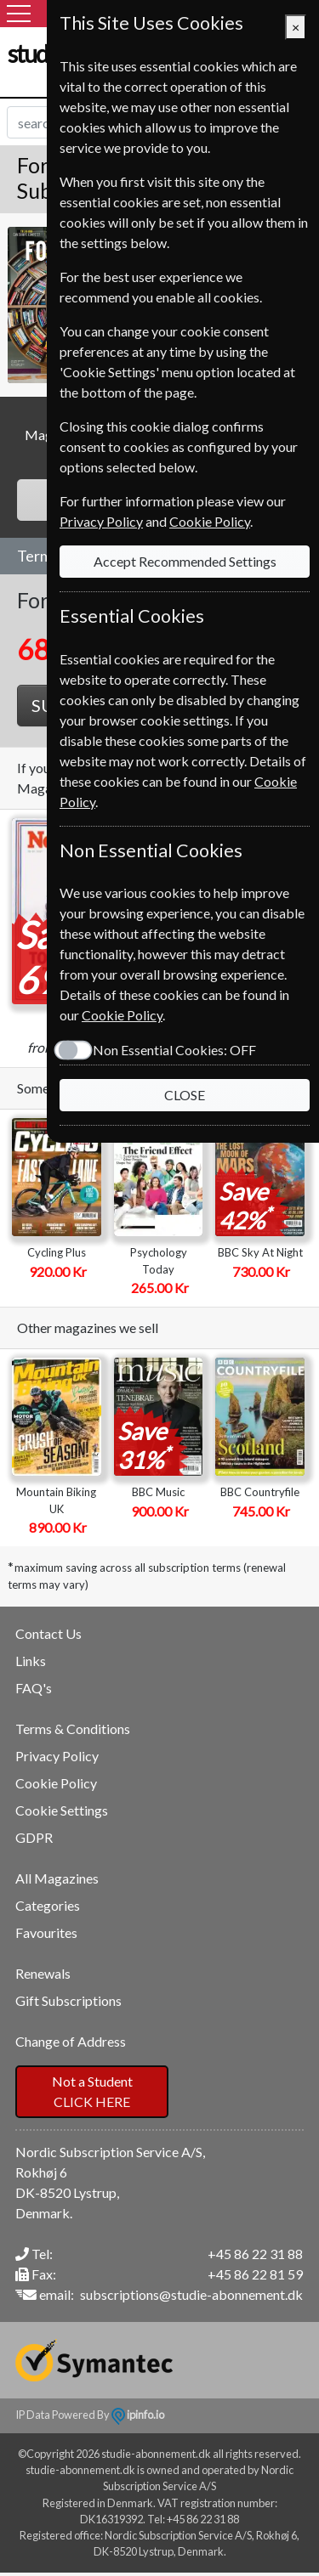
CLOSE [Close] (184, 1095)
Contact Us (48, 1633)
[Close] (295, 27)
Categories (47, 1905)
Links (30, 1660)
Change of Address (70, 2041)
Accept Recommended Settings (185, 561)
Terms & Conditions (72, 1728)
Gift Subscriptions (68, 2000)
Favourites (46, 1932)
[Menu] (19, 13)
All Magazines (57, 1878)
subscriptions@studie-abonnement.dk (191, 2294)
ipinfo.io (137, 2414)
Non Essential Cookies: (174, 1050)
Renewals (43, 1973)
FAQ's (33, 1688)
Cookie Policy (56, 1783)
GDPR (34, 1837)
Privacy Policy (57, 1756)
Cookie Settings (61, 1810)
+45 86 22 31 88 (255, 2254)
